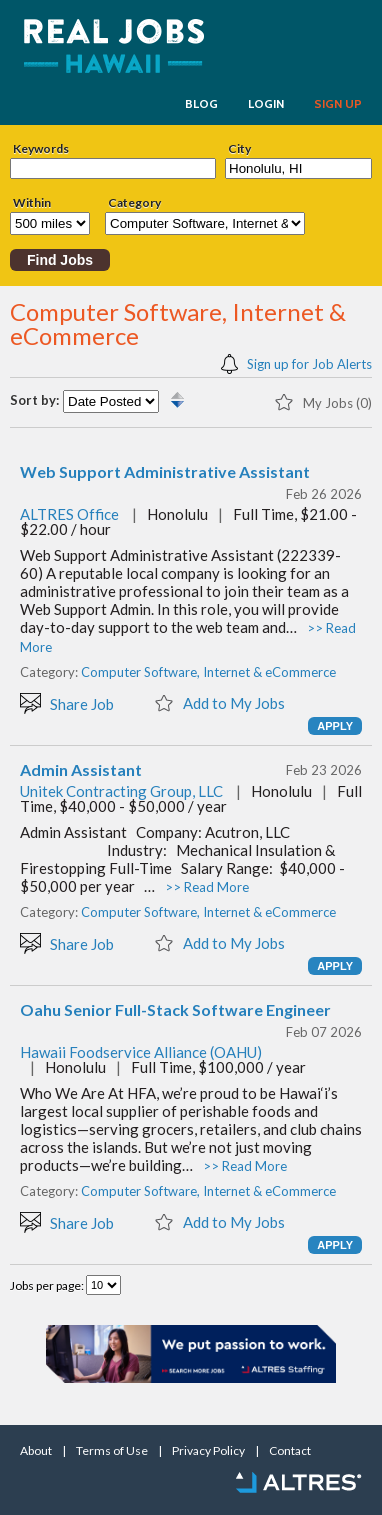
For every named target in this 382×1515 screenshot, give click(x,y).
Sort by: (34, 400)
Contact (290, 1451)
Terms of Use (112, 1451)
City (239, 149)
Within (32, 203)
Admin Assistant (81, 770)
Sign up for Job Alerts (296, 362)
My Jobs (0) (323, 401)
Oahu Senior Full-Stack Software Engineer (175, 1010)
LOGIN (266, 104)
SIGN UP (338, 104)
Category (134, 203)
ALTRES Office (69, 514)
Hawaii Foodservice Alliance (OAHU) (141, 1052)
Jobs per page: (48, 1285)
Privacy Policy (208, 1451)
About (36, 1451)
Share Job (67, 702)
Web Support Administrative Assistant (165, 472)
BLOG (201, 104)
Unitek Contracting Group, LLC (121, 791)
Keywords (41, 149)
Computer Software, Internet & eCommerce (208, 672)
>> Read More (207, 887)
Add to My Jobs (219, 702)
